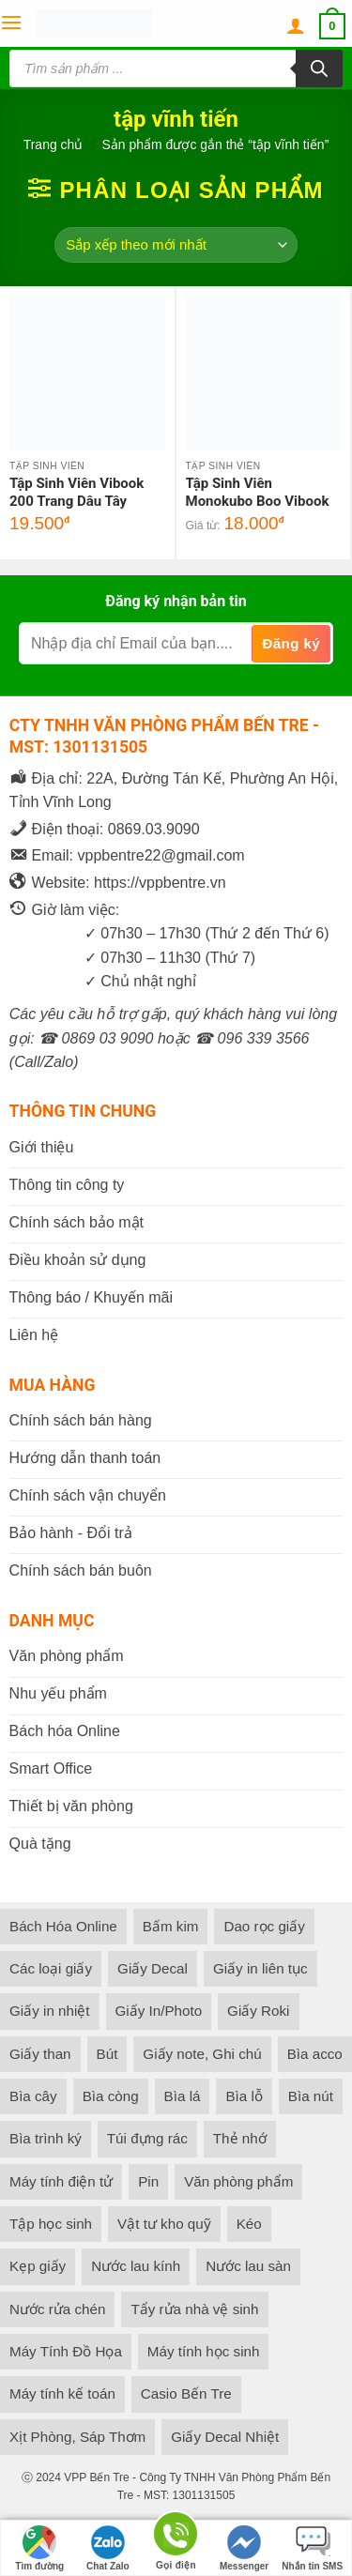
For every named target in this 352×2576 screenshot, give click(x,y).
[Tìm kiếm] (319, 68)
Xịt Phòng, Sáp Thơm (77, 2437)
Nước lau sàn (248, 2266)
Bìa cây (33, 2096)
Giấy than (40, 2054)
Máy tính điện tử (61, 2181)
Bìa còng (111, 2096)
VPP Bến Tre (96, 2477)
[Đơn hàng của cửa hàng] (176, 245)
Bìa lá (182, 2096)
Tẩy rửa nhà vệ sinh (194, 2309)
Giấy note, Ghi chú (202, 2054)
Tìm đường (39, 2548)
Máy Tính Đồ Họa (65, 2351)
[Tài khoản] (295, 26)
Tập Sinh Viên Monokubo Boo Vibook (257, 493)
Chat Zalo (108, 2548)
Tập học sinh (50, 2224)
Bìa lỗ (243, 2096)
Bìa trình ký (45, 2138)
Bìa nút (310, 2096)
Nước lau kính (135, 2266)
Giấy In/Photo (159, 2011)
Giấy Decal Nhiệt (225, 2437)
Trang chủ (53, 144)
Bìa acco (315, 2054)
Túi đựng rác (147, 2138)
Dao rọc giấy (263, 1926)
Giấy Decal (152, 1968)
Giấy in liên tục (260, 1968)
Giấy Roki (258, 2011)
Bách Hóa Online (63, 1926)
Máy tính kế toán (62, 2393)
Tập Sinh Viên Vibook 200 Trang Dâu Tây (76, 493)
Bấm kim (171, 1926)
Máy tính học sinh (203, 2351)
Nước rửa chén (57, 2309)
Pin (148, 2181)
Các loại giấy (50, 1968)
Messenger (244, 2548)
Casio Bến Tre (186, 2393)
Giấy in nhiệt (49, 2011)
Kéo (249, 2224)
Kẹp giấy (37, 2266)
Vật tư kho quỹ (164, 2224)
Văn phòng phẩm (238, 2181)
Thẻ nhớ (240, 2138)
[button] (11, 23)
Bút (107, 2054)
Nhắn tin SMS (312, 2548)
